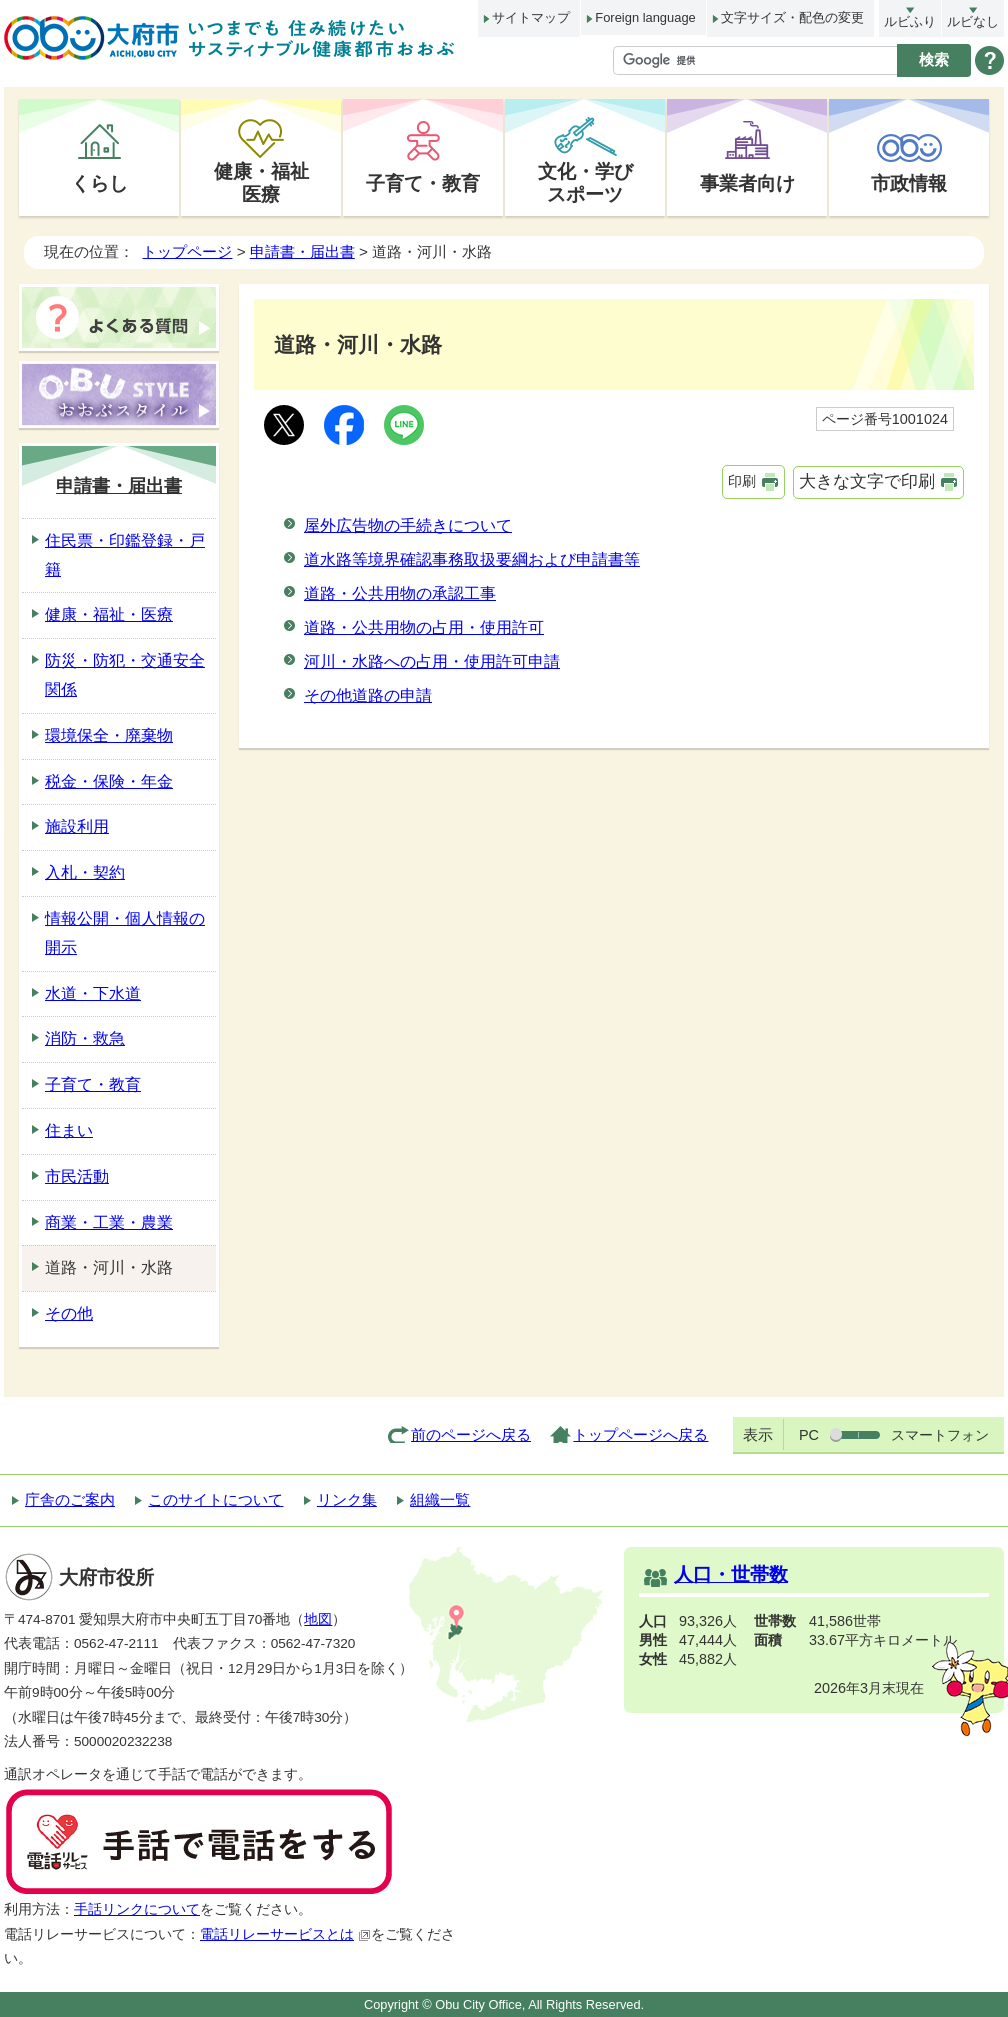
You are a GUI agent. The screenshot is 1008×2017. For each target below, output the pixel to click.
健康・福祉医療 (261, 182)
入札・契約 (85, 872)
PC (809, 1435)
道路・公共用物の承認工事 (400, 593)
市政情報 (909, 183)
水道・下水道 (93, 993)
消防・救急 (85, 1038)
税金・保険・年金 (109, 781)
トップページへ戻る (640, 1434)
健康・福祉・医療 (109, 614)
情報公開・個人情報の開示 (125, 933)
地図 (318, 1619)
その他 (69, 1313)
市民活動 (77, 1176)
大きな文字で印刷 (867, 481)
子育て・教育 (423, 183)
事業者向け (747, 183)
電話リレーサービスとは (285, 1934)
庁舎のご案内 (70, 1499)
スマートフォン (940, 1435)
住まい (69, 1130)
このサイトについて (215, 1499)
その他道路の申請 (368, 695)
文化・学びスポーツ (585, 182)
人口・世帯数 (731, 1574)
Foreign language (645, 17)
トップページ (187, 251)
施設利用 (77, 826)
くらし (99, 183)
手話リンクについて (137, 1909)
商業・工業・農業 (109, 1222)
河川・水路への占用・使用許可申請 (432, 661)
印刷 (742, 481)
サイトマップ (531, 17)
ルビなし (973, 21)
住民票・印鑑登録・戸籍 (125, 555)
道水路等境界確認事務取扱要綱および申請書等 (472, 559)
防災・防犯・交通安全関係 (125, 675)
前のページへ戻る (471, 1434)
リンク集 (347, 1499)
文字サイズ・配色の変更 (792, 17)
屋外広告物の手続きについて (408, 525)
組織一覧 (440, 1499)
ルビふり (910, 21)
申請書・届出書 (302, 251)
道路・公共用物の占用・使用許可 (424, 627)
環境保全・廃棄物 (109, 735)
